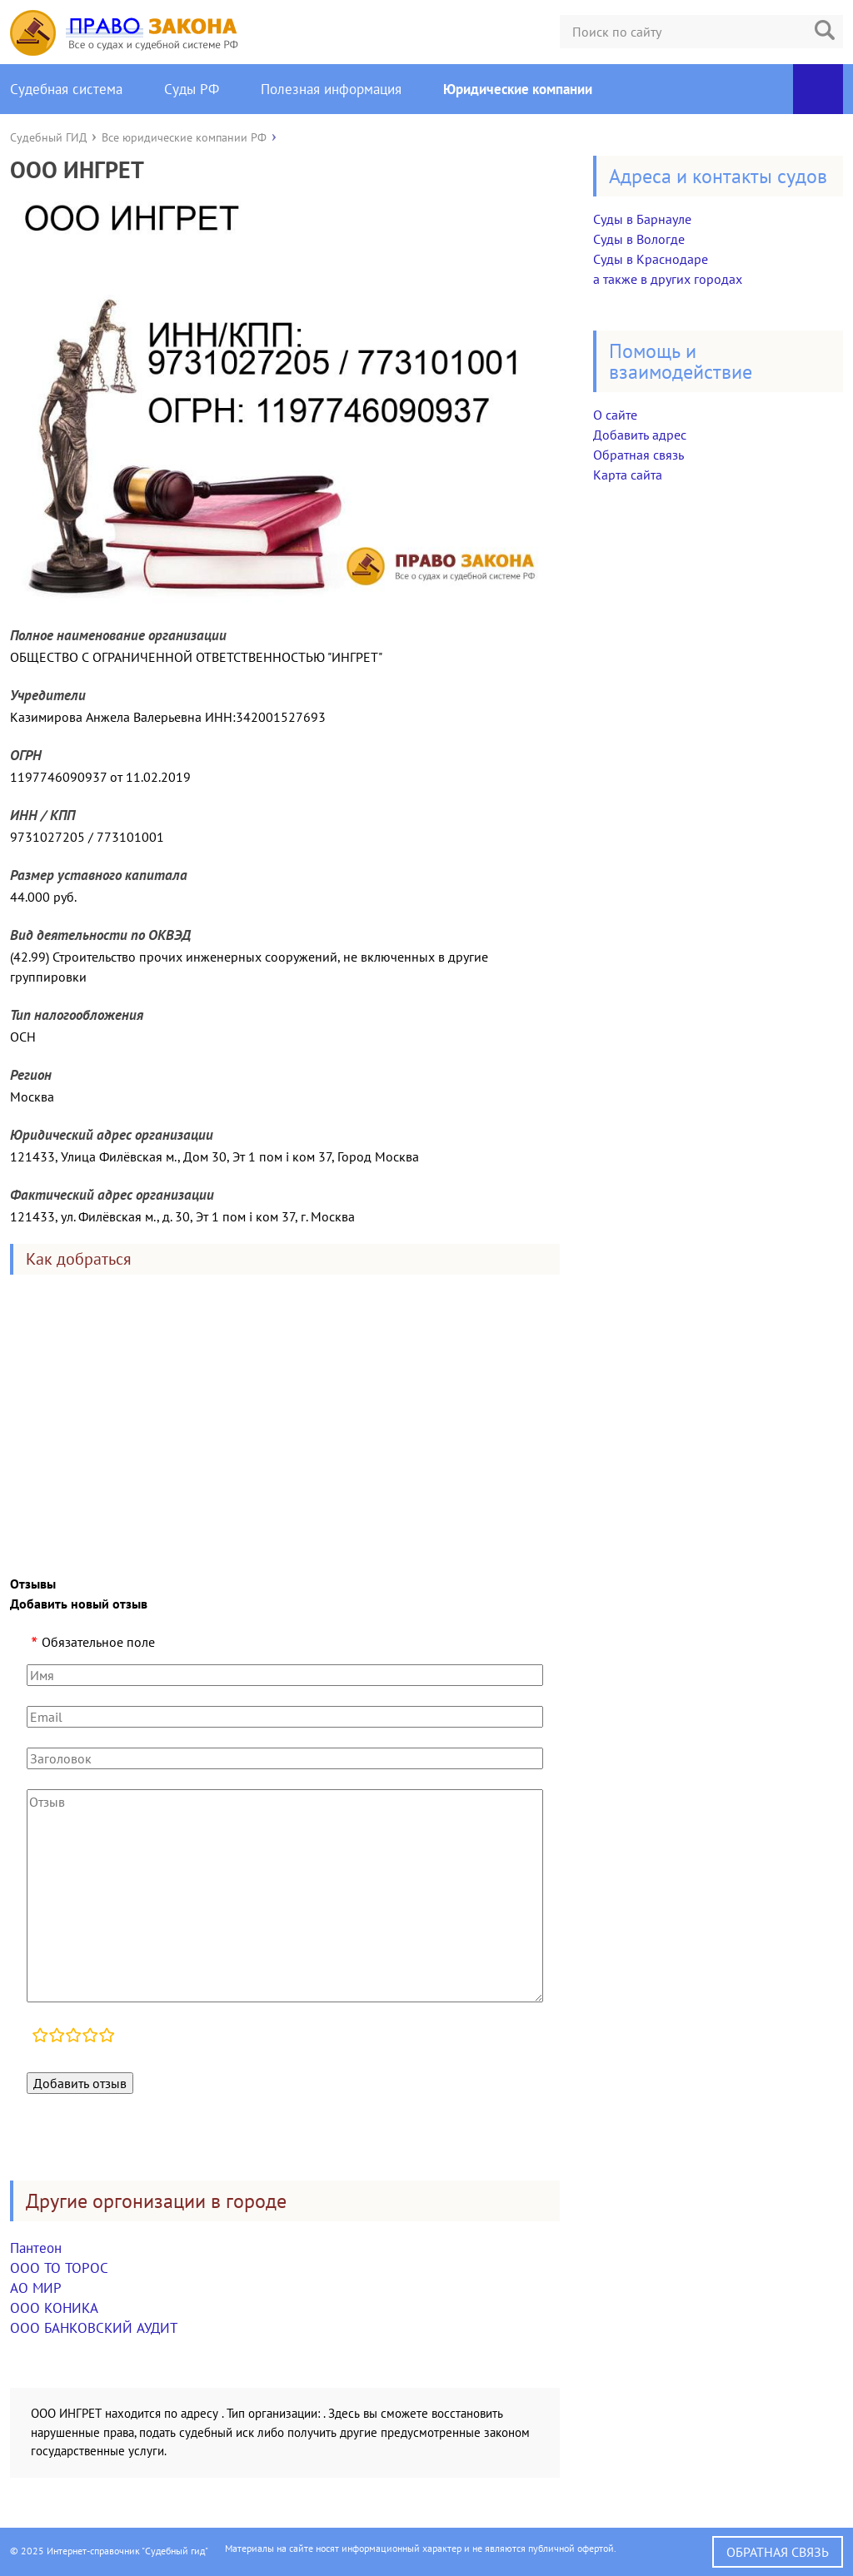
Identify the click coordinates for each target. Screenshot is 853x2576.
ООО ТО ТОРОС (59, 2268)
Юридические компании (517, 89)
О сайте (615, 414)
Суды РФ (191, 89)
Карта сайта (627, 474)
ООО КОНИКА (54, 2308)
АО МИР (36, 2288)
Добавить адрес (639, 434)
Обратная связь (638, 454)
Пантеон (36, 2248)
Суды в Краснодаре (650, 259)
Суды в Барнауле (642, 219)
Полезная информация (331, 89)
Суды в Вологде (639, 239)
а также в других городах (667, 279)
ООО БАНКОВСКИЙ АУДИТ (93, 2328)
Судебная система (66, 89)
